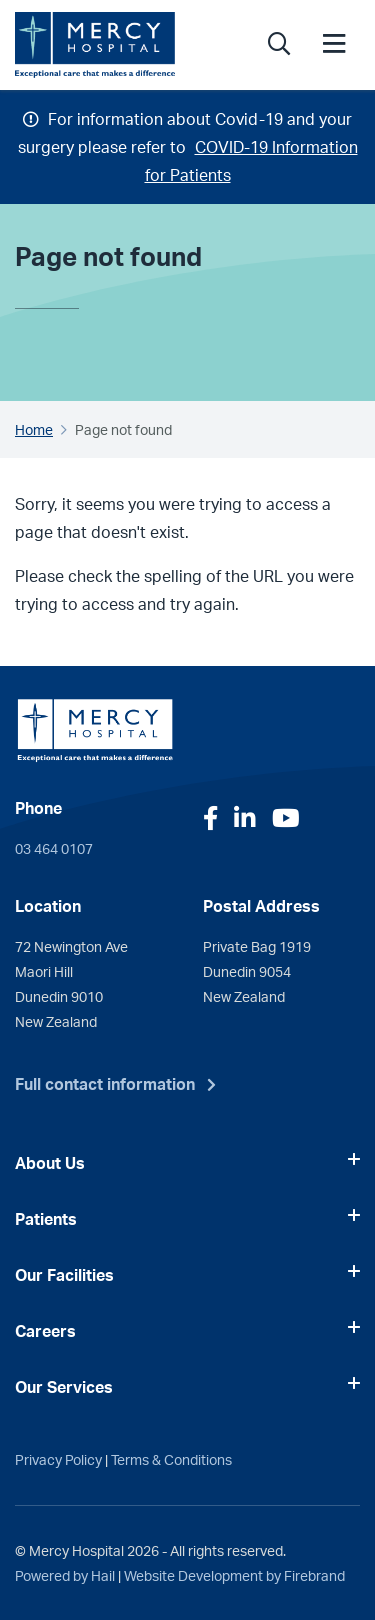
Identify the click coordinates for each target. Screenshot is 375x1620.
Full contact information (105, 1084)
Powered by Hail (65, 1575)
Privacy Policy (58, 1459)
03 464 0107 (54, 848)
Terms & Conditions (171, 1459)
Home (34, 429)
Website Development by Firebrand (234, 1575)
